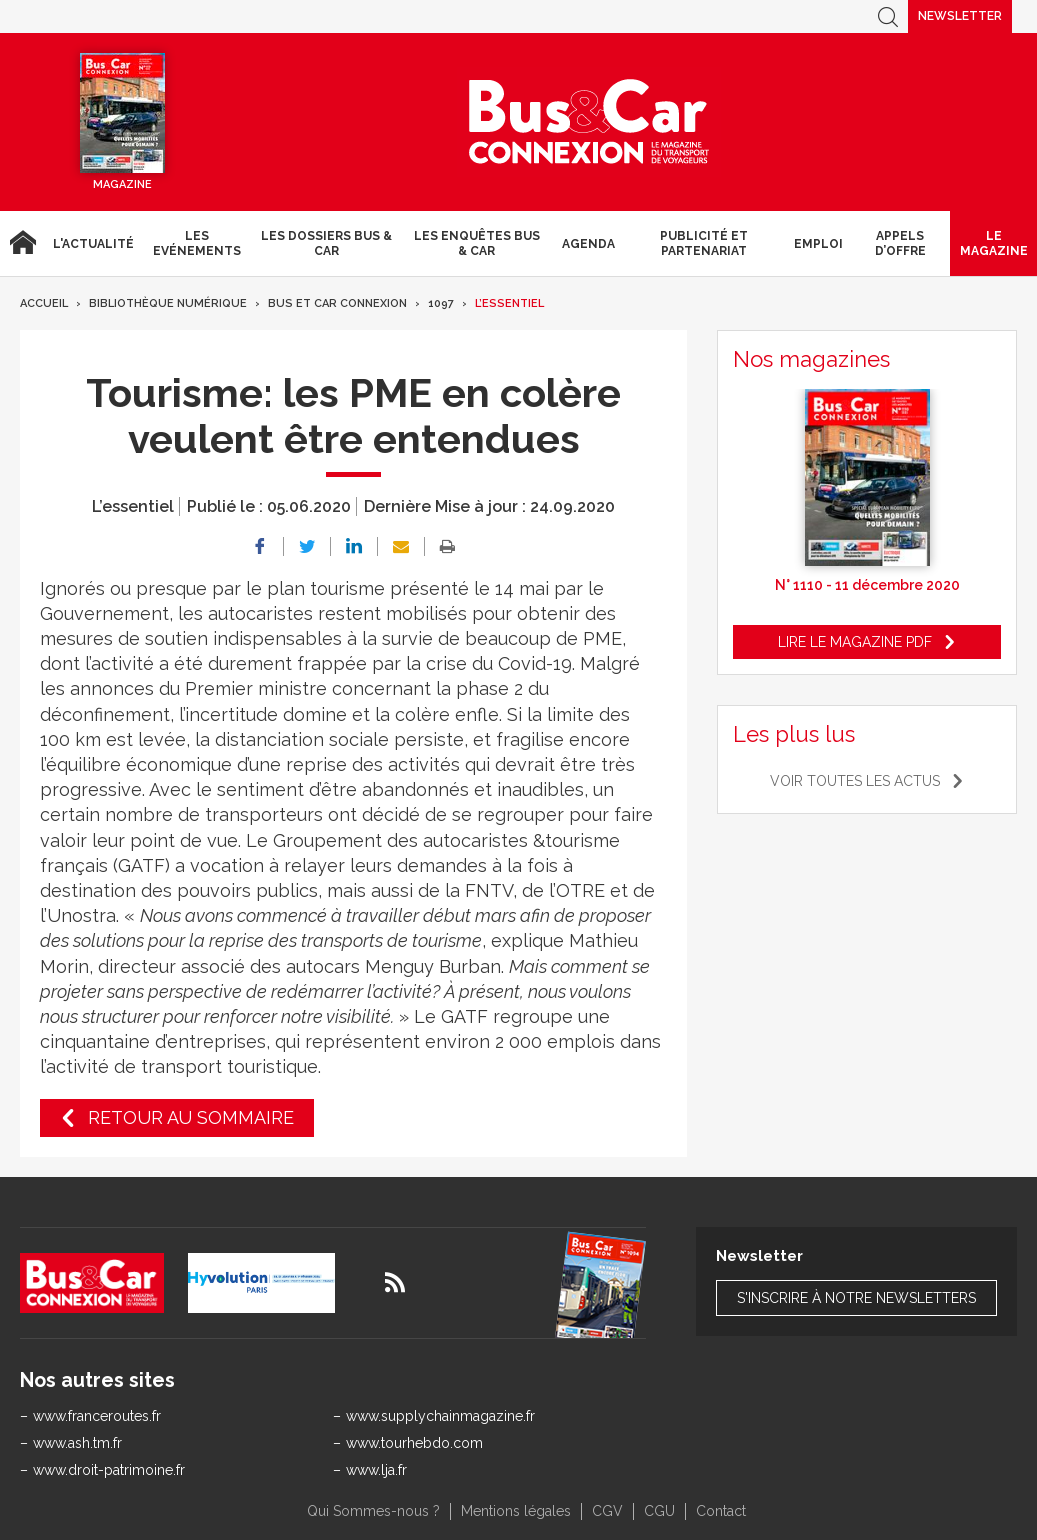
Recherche (888, 16)
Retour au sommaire (191, 1117)
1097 (441, 303)
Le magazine (994, 243)
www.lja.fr (376, 1470)
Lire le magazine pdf (855, 642)
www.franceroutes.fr (97, 1416)
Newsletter (960, 16)
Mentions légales (516, 1511)
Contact (721, 1511)
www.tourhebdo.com (414, 1443)
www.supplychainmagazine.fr (440, 1416)
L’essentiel (509, 303)
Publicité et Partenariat (704, 243)
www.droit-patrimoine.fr (109, 1470)
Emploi (818, 244)
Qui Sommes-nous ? (373, 1511)
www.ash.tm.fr (77, 1443)
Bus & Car (589, 122)
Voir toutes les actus (855, 781)
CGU (659, 1511)
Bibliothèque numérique (168, 303)
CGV (607, 1511)
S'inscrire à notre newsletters (856, 1298)
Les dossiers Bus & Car (326, 243)
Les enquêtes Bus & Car (477, 243)
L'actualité (93, 244)
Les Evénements (197, 243)
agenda (588, 244)
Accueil (22, 243)
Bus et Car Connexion (337, 303)
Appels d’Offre (900, 243)
